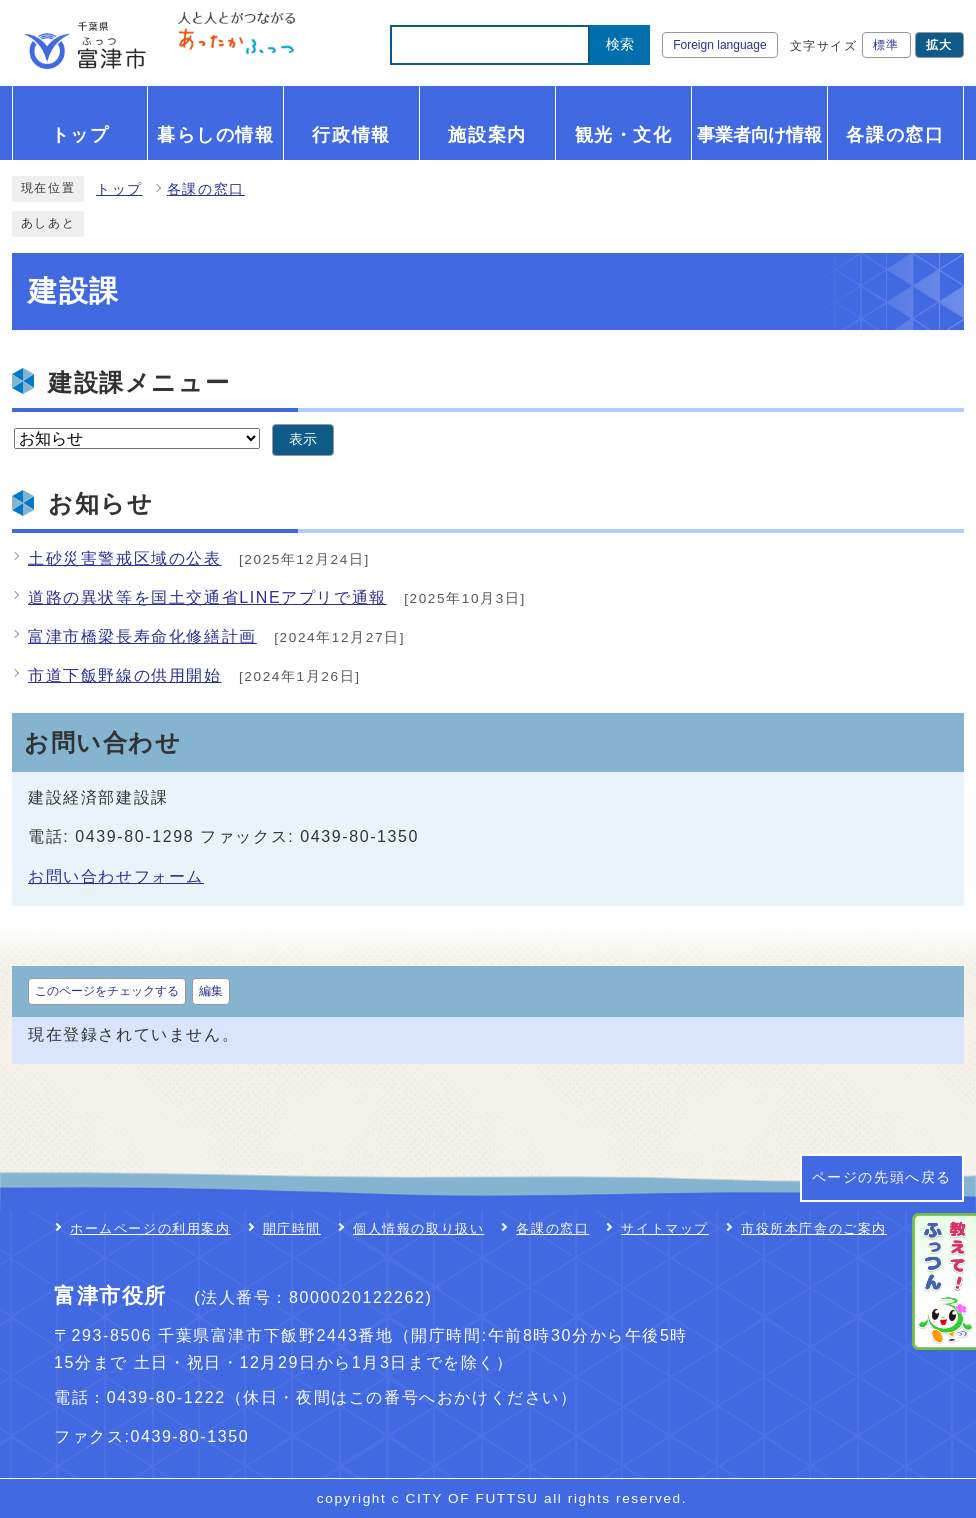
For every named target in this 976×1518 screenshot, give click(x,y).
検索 (620, 44)
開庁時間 (292, 1228)
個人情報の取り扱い (418, 1228)
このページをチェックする (107, 991)
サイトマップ (665, 1228)
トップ (119, 189)
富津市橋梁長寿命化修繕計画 (142, 636)
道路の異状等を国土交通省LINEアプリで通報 (207, 597)
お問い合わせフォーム (116, 876)
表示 (303, 439)
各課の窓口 (206, 189)
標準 (886, 45)
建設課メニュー (139, 382)
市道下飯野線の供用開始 (125, 675)
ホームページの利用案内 (150, 1228)
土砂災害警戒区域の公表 (125, 558)
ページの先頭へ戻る (882, 1177)
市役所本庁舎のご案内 (814, 1228)
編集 (211, 991)
